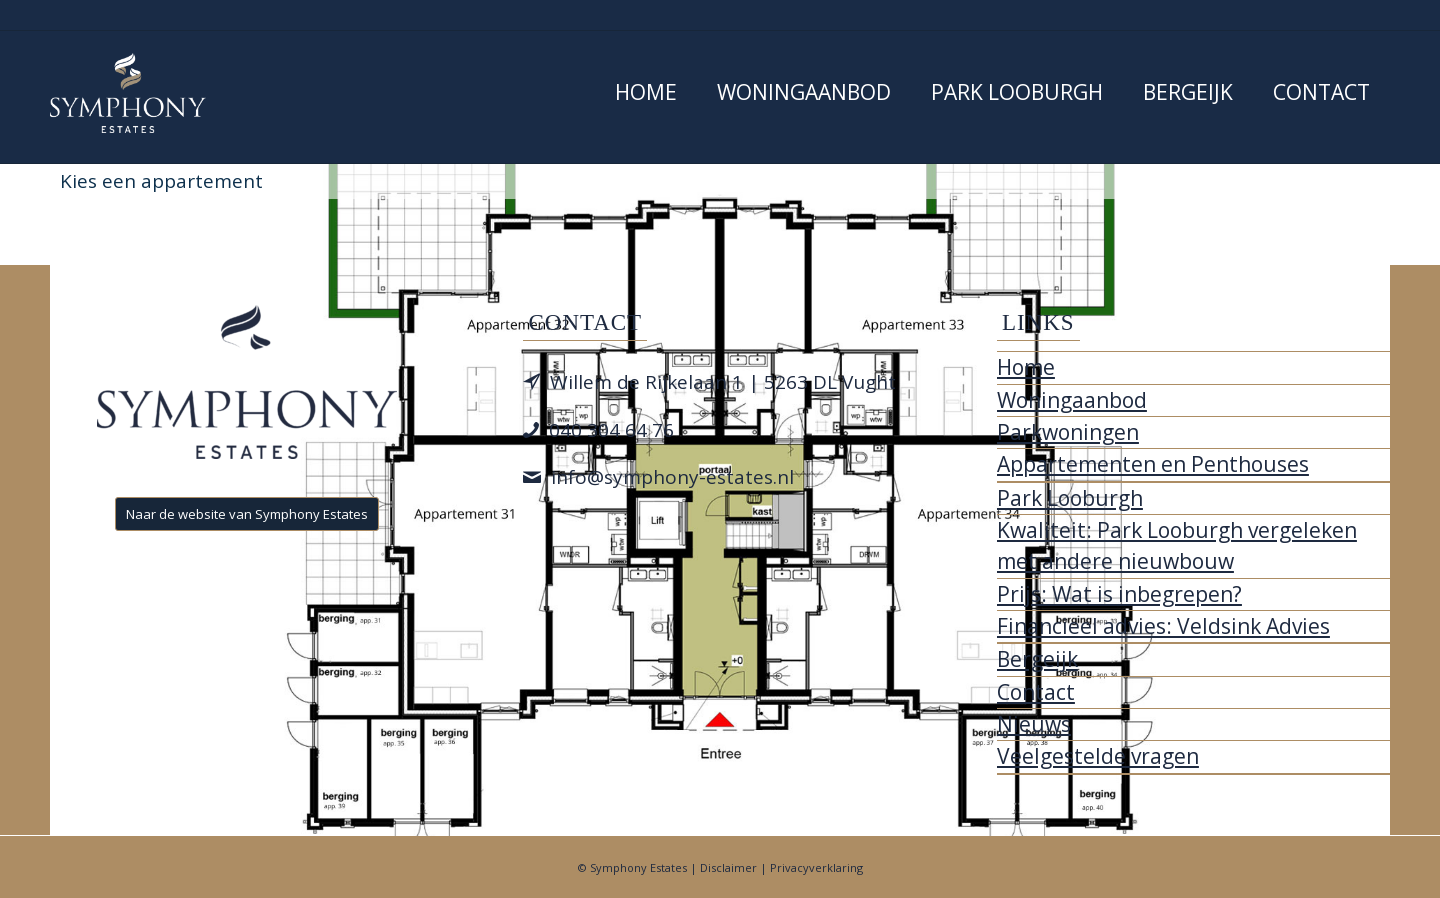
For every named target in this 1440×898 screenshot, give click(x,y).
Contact (1036, 692)
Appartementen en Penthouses (1153, 464)
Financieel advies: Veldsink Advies (1163, 626)
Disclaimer (728, 867)
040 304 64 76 (611, 430)
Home (1026, 367)
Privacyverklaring (816, 867)
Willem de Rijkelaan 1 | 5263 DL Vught (723, 382)
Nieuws (1034, 724)
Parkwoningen (1068, 432)
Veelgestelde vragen (1098, 756)
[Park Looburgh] (128, 93)
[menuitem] (646, 97)
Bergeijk (1037, 659)
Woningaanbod (1072, 400)
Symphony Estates (638, 867)
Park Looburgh (1070, 498)
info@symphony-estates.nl (672, 477)
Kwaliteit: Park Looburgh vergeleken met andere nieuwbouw (1177, 545)
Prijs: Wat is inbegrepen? (1119, 594)
